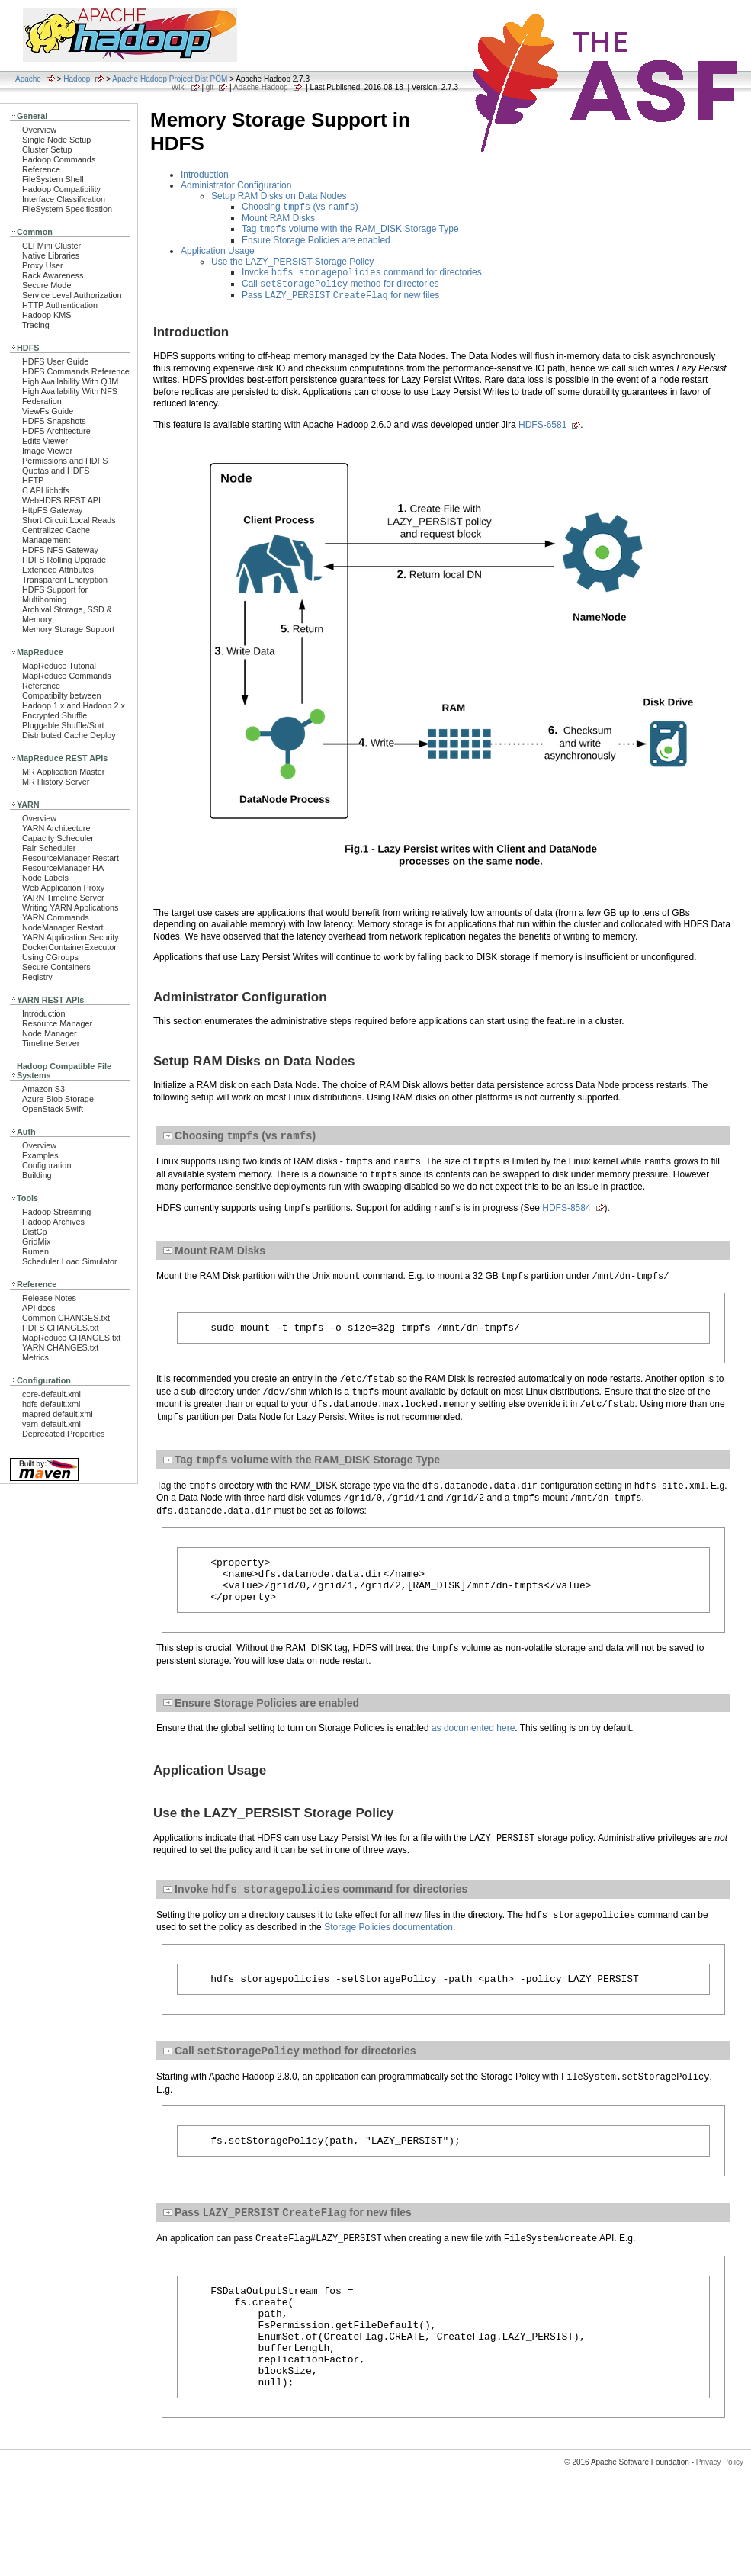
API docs (38, 1307)
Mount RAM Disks (278, 219)
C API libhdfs (45, 490)
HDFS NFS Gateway (60, 549)
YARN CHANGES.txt (60, 1347)
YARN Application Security (70, 937)
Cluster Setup (47, 149)
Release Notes (49, 1297)
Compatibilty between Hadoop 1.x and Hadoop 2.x (73, 700)
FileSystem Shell (53, 179)
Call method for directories (340, 289)
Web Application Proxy (63, 887)
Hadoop (76, 79)
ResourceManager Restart (70, 857)
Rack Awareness (52, 275)
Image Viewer (47, 450)
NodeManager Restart (63, 927)
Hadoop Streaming (56, 1211)
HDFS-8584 (566, 1218)
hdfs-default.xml (51, 1403)
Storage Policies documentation (388, 1950)
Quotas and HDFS (55, 470)
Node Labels (45, 877)
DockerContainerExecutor (69, 947)
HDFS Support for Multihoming (55, 594)
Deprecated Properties (63, 1433)
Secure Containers (56, 967)
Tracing (36, 324)
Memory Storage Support (68, 629)
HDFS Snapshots (54, 421)
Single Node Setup (56, 139)
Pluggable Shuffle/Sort (63, 725)
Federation (42, 401)
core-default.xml (51, 1394)
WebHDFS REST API (61, 500)
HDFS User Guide (55, 361)
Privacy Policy (719, 2514)
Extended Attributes (58, 569)
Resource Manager (57, 1023)
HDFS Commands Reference (76, 371)
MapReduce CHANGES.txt (71, 1337)
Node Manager (49, 1033)
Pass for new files (340, 302)
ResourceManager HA (63, 867)
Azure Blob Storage (58, 1098)
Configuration (46, 1165)
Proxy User (42, 265)
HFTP (32, 480)
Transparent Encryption (65, 579)
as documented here (473, 1750)
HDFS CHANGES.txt (60, 1327)
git (210, 87)
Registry (37, 976)
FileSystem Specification (67, 209)
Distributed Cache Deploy (69, 735)
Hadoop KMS (46, 315)
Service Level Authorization (72, 295)
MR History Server (55, 781)
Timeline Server (50, 1043)
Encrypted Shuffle (54, 715)
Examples (40, 1155)
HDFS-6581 (542, 432)
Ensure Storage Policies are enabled (316, 243)
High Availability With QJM (70, 381)
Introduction (44, 1013)
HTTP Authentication (60, 305)
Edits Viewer (45, 440)
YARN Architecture (56, 828)
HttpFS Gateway (52, 510)
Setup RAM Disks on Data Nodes (278, 196)
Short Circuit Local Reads (69, 520)
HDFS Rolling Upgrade (64, 559)
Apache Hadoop (260, 87)
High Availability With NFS (69, 391)
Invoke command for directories (362, 276)
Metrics (35, 1357)
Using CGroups (50, 957)
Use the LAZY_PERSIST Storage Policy (292, 264)
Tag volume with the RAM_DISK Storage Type (350, 231)
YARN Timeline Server (63, 897)
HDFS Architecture (56, 430)
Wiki (179, 87)
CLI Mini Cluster (51, 245)
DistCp (34, 1231)
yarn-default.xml (51, 1423)
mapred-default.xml (57, 1413)
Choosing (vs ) (300, 208)
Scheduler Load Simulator (69, 1261)
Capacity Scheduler (58, 838)
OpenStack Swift (52, 1108)
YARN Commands (55, 917)
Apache (28, 79)
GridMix (36, 1241)
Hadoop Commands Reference (58, 164)
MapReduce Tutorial (59, 665)
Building (37, 1175)
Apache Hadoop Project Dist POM (169, 79)
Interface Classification (63, 199)
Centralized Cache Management (56, 534)
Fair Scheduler (48, 848)
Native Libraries (50, 255)
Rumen (35, 1251)
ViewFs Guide (47, 411)
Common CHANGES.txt (66, 1317)
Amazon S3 (43, 1089)
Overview (39, 129)
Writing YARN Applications (70, 907)
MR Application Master (63, 771)
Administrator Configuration (236, 185)
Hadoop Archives (53, 1221)
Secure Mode (46, 285)
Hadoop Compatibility (61, 189)
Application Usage (218, 254)
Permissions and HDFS (65, 460)
